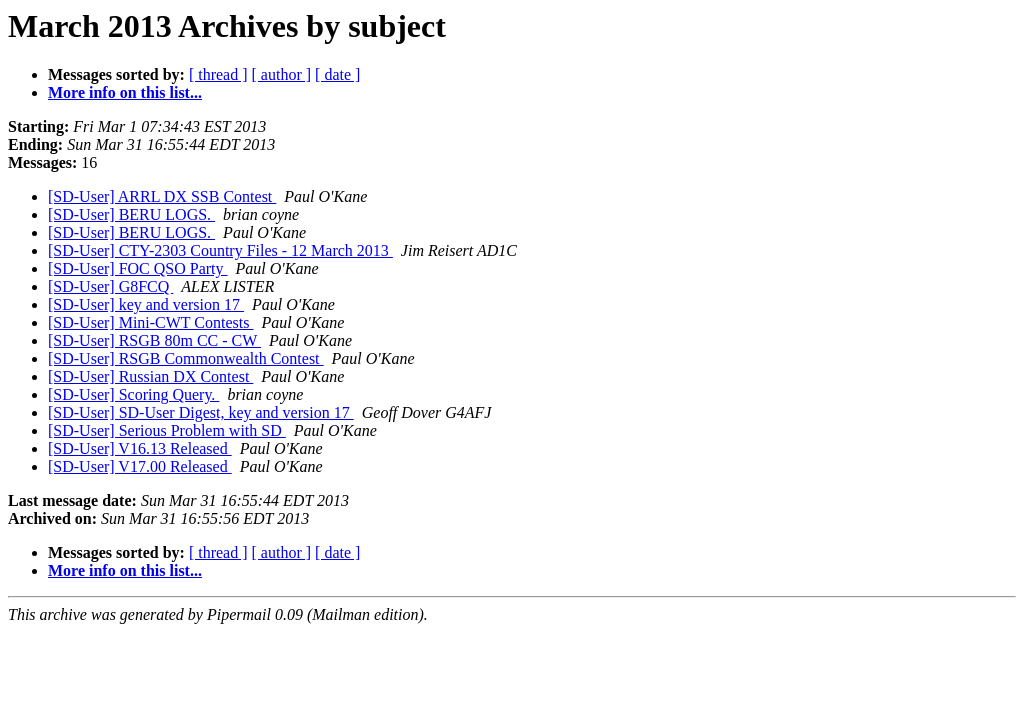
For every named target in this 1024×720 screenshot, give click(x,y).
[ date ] (337, 74)
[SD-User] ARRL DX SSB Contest (162, 196)
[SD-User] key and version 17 (146, 304)
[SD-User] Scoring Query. (133, 394)
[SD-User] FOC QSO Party (138, 268)
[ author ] (282, 74)
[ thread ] (218, 74)
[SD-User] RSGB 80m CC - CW (154, 340)
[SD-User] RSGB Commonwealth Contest (186, 358)
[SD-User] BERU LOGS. (131, 214)
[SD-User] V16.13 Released (140, 448)
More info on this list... (125, 92)
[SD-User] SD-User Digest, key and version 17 (201, 412)
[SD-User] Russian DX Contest (150, 376)
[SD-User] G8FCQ (110, 286)
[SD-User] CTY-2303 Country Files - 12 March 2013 (220, 250)
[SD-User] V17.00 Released (140, 466)
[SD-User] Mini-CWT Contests (150, 322)
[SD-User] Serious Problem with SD (167, 430)
